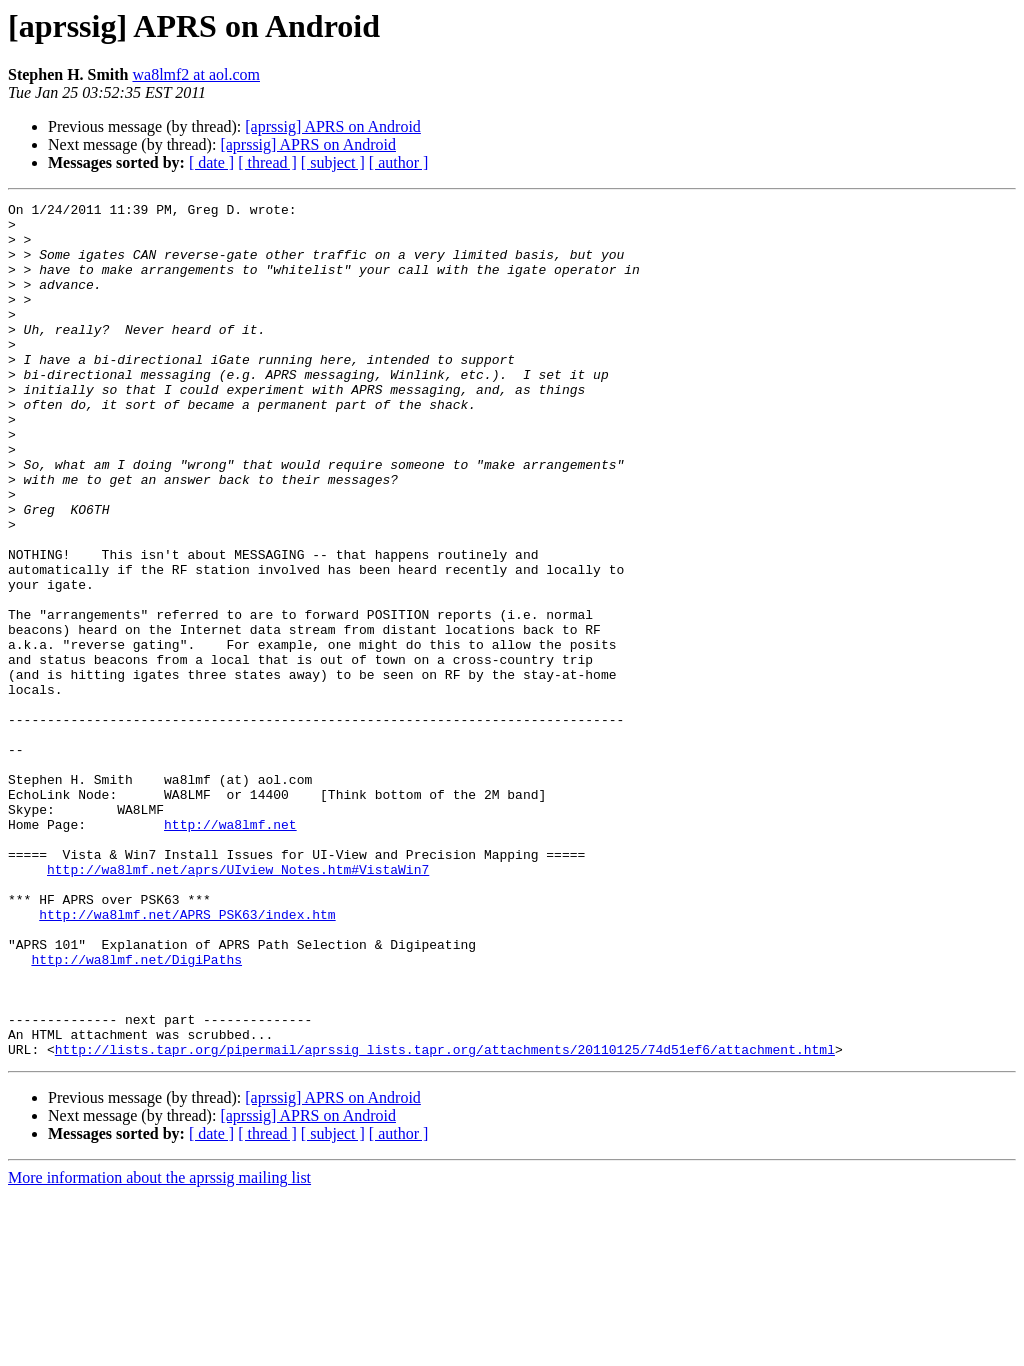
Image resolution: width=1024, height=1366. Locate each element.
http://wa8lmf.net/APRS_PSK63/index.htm (187, 1058)
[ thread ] (267, 162)
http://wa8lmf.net (230, 950)
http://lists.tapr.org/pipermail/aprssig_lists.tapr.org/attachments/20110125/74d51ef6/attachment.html (445, 1220)
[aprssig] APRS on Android (333, 126)
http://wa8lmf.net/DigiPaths (136, 1112)
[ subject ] (333, 162)
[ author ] (399, 162)
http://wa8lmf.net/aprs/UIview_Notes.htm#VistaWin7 (238, 1004)
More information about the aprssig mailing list (159, 1348)
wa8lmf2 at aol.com (196, 74)
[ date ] (211, 162)
